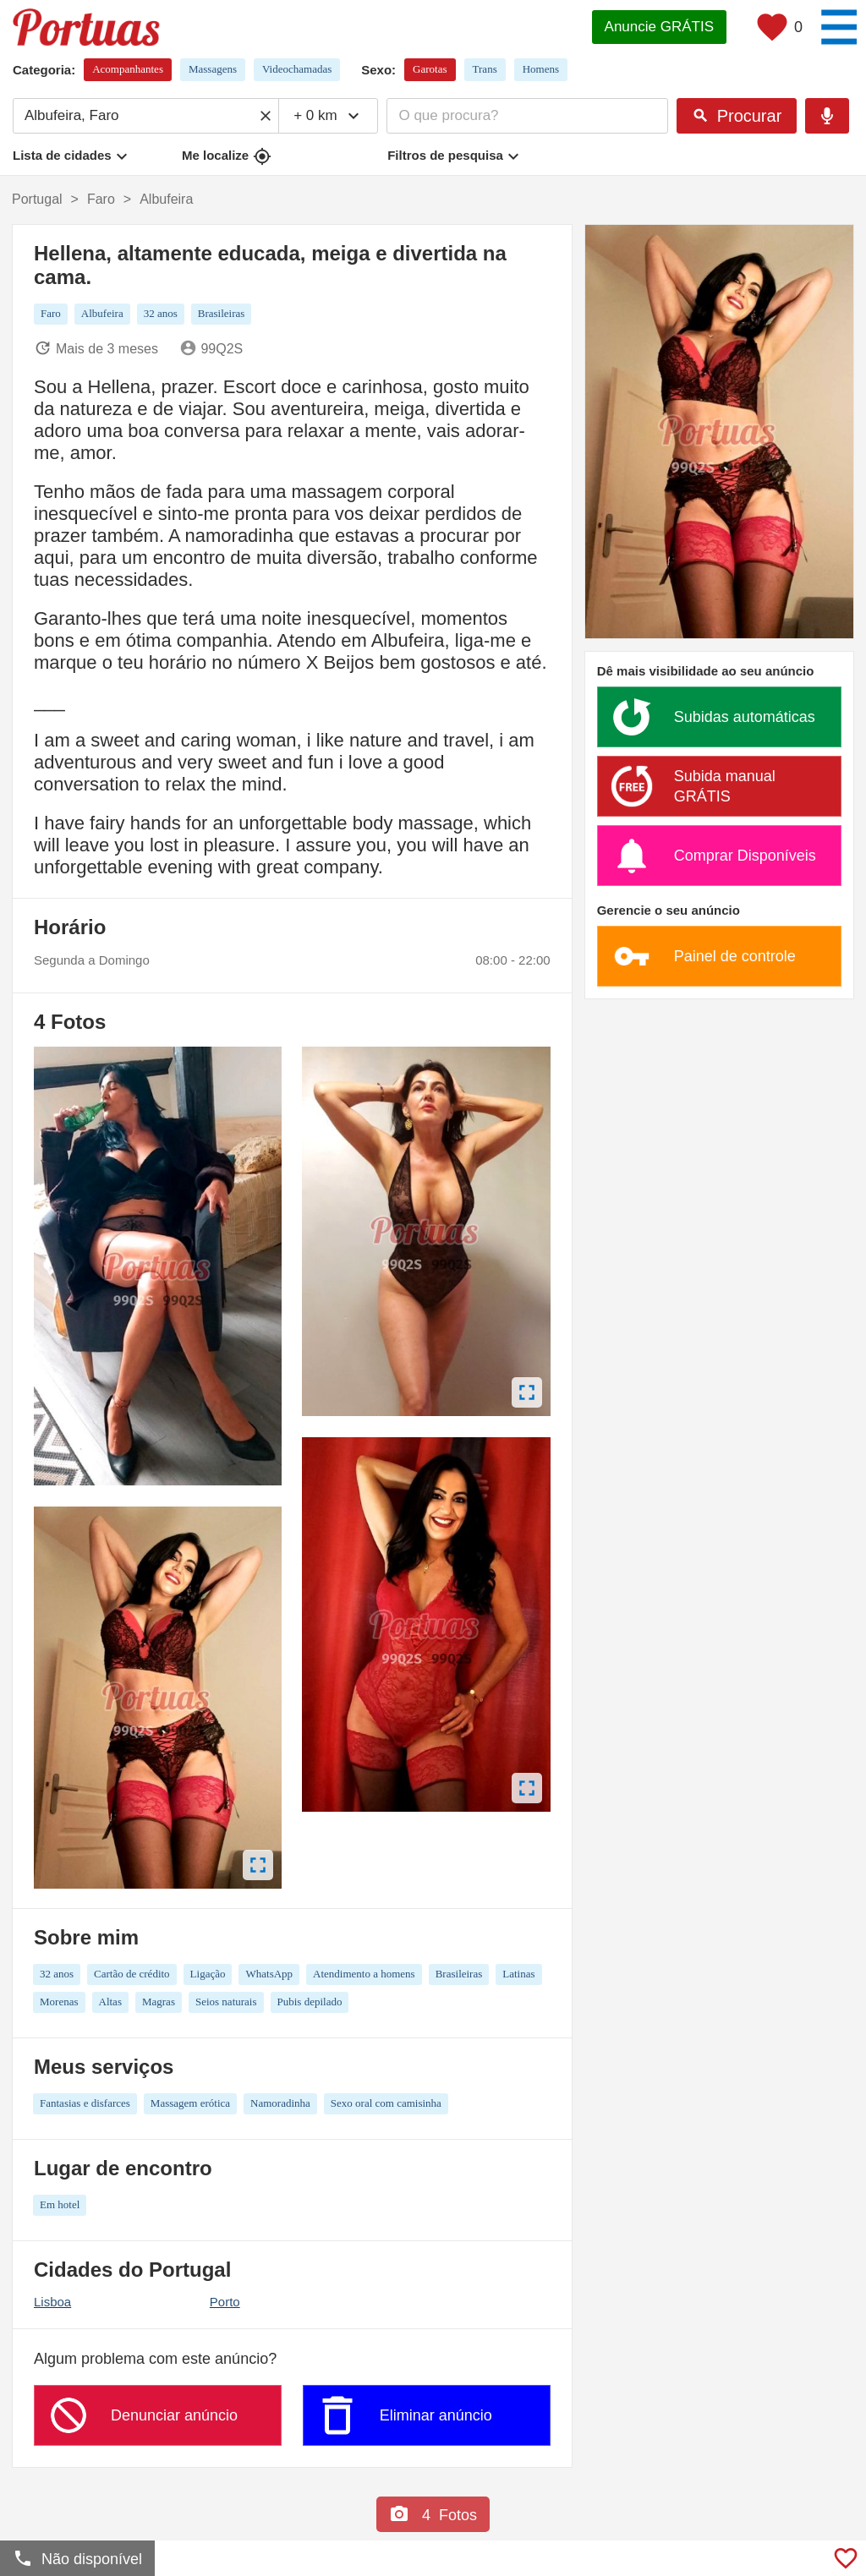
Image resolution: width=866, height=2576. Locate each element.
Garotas (430, 69)
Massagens (213, 69)
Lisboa (52, 2301)
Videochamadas (297, 69)
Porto (225, 2301)
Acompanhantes (127, 69)
